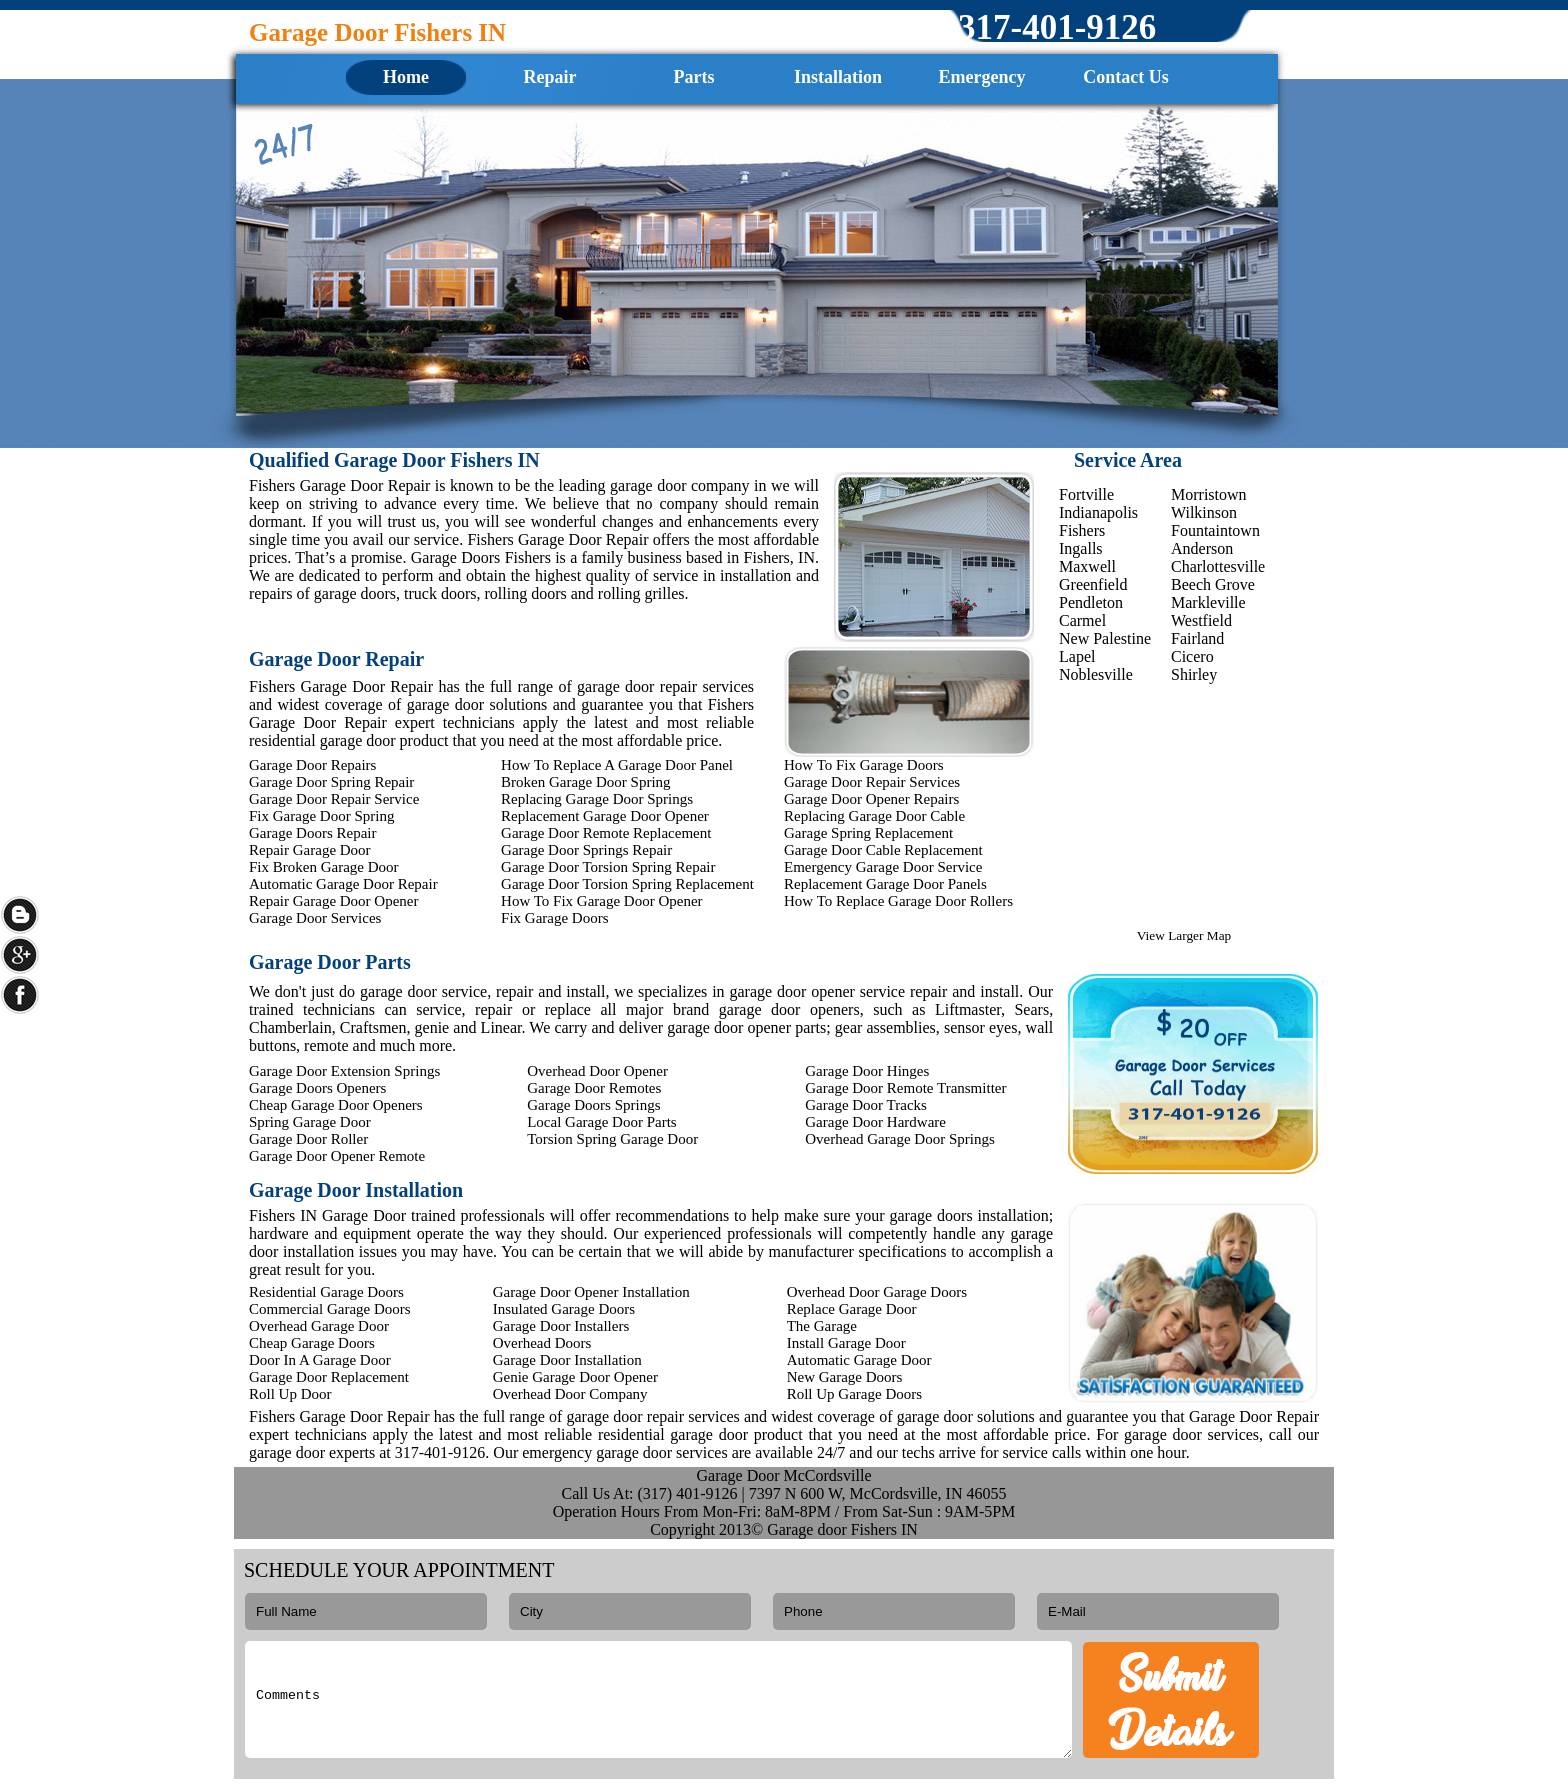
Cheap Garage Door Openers (336, 1105)
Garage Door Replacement (329, 1377)
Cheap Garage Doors (312, 1343)
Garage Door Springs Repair (586, 850)
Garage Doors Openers (317, 1088)
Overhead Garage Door (319, 1326)
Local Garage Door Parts (602, 1122)
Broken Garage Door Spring (586, 782)
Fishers (1082, 530)
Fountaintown (1215, 530)
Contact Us (1126, 77)
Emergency (982, 77)
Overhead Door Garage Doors (877, 1292)
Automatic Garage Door (859, 1360)
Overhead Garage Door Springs (900, 1139)
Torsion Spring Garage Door (612, 1139)
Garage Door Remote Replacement (606, 833)
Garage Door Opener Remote (337, 1156)
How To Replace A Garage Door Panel (617, 765)
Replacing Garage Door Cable (874, 816)
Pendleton (1091, 602)
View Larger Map (1184, 935)
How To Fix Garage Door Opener (602, 901)
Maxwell (1087, 566)
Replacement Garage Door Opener (605, 816)
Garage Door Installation (567, 1360)
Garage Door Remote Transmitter (905, 1088)
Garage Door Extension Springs (344, 1071)
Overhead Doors (542, 1343)
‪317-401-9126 (1057, 27)
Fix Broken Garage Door (324, 867)
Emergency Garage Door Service (883, 867)
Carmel (1082, 620)
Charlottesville (1218, 566)
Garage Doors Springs (593, 1105)
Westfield (1201, 620)
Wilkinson (1204, 512)
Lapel (1077, 656)
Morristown (1209, 494)
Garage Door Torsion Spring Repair (608, 867)
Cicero (1192, 656)
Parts (694, 77)
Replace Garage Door (852, 1309)
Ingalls (1081, 548)
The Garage (822, 1326)
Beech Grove (1213, 584)
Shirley (1194, 674)
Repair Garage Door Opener (334, 901)
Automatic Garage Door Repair (343, 884)
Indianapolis (1098, 512)
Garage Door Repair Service (334, 799)
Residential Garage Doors (326, 1292)
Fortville (1086, 494)
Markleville (1208, 602)
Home (406, 77)
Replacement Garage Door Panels (885, 884)
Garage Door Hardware (875, 1122)
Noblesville (1096, 674)
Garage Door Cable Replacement (883, 850)
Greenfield (1093, 584)
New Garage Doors (845, 1377)
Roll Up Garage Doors (854, 1394)
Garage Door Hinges (867, 1071)
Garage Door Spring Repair (331, 782)
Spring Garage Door (310, 1122)
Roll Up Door (290, 1394)
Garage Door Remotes (594, 1088)
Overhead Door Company (570, 1394)
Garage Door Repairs (312, 765)
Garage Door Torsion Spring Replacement (627, 884)
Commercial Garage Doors (330, 1309)
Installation (838, 77)
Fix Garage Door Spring (321, 816)
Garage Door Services (315, 918)
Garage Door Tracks (866, 1105)
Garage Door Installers (561, 1326)
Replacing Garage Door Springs (597, 799)
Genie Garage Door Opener (575, 1377)
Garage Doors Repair (312, 833)
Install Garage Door (846, 1343)
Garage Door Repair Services (872, 782)
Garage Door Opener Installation (591, 1292)
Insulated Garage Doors (564, 1309)
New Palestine (1105, 638)
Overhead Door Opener (597, 1071)
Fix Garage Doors (554, 918)
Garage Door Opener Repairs (871, 799)
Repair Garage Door (310, 850)
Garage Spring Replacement (868, 833)
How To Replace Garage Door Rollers (898, 901)
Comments (658, 1699)
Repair (550, 77)
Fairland (1197, 638)
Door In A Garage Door (320, 1360)
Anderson (1202, 548)
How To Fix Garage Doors (864, 765)
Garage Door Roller (308, 1139)
